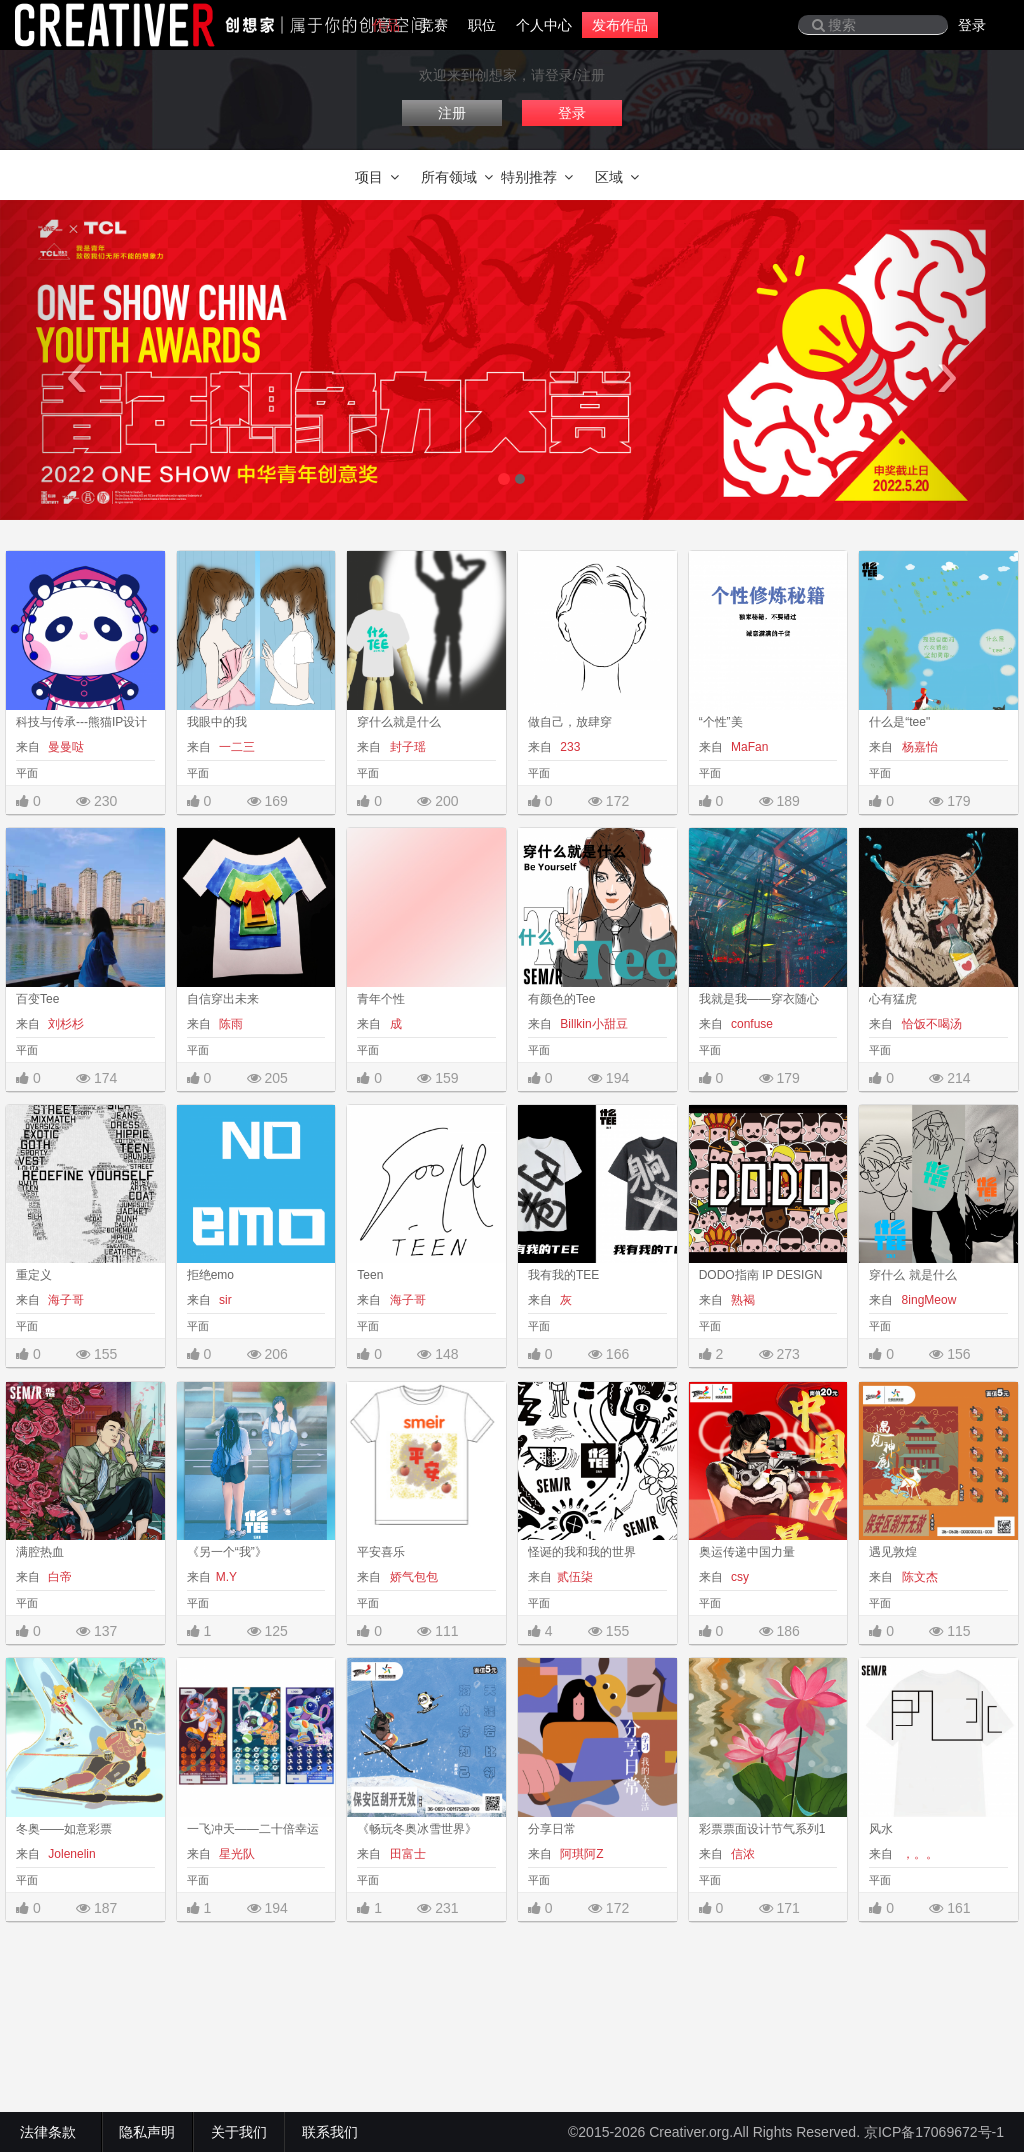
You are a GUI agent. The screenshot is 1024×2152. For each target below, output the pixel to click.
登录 (972, 25)
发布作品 (620, 25)
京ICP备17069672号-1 (934, 2132)
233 (568, 747)
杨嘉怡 (917, 747)
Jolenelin (70, 1854)
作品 (386, 25)
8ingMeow (927, 1300)
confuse (750, 1024)
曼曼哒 (64, 747)
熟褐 (741, 1300)
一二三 (235, 747)
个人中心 (544, 25)
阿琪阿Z (580, 1854)
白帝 (58, 1577)
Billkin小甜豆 (592, 1024)
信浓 (741, 1854)
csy (738, 1577)
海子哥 (64, 1300)
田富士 (405, 1854)
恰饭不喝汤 (929, 1024)
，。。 (917, 1854)
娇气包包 (411, 1577)
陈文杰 (917, 1577)
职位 (482, 25)
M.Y (226, 1577)
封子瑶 (405, 747)
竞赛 (434, 25)
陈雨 (229, 1024)
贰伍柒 (575, 1577)
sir (224, 1300)
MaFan (748, 747)
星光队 (235, 1854)
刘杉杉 (64, 1024)
